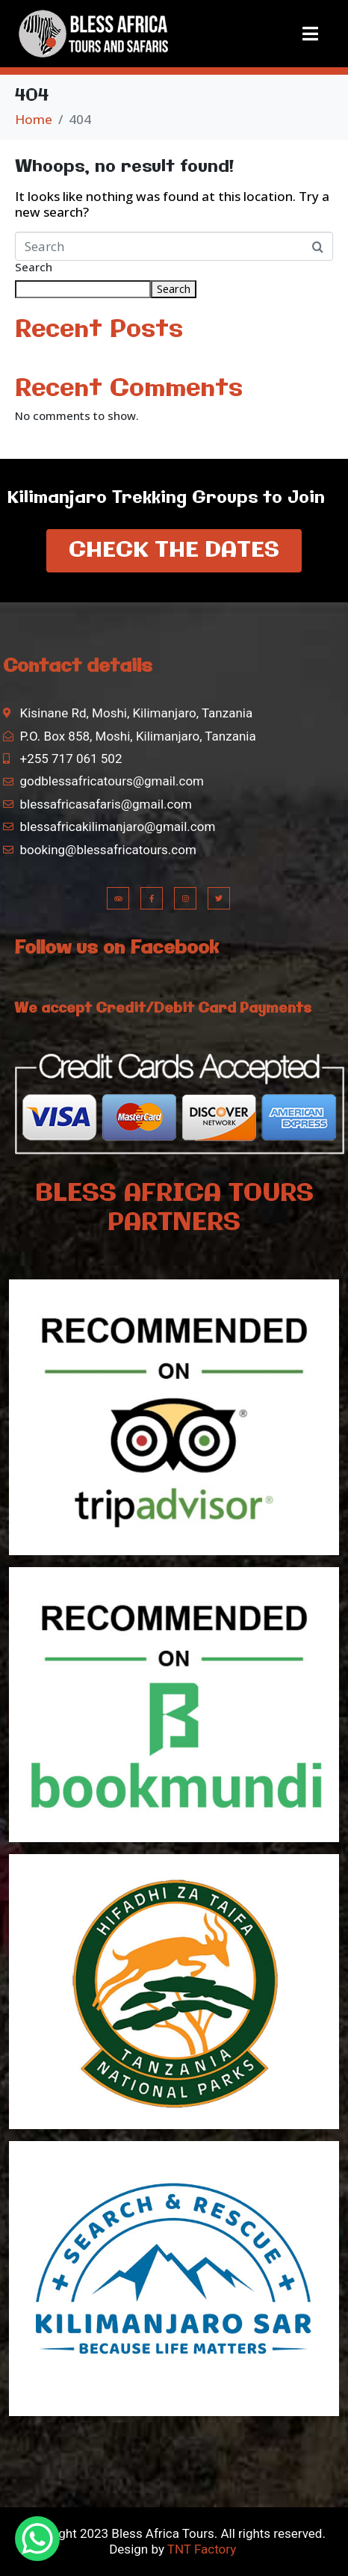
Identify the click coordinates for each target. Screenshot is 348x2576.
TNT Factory (201, 2549)
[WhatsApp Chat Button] (37, 2538)
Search (33, 267)
